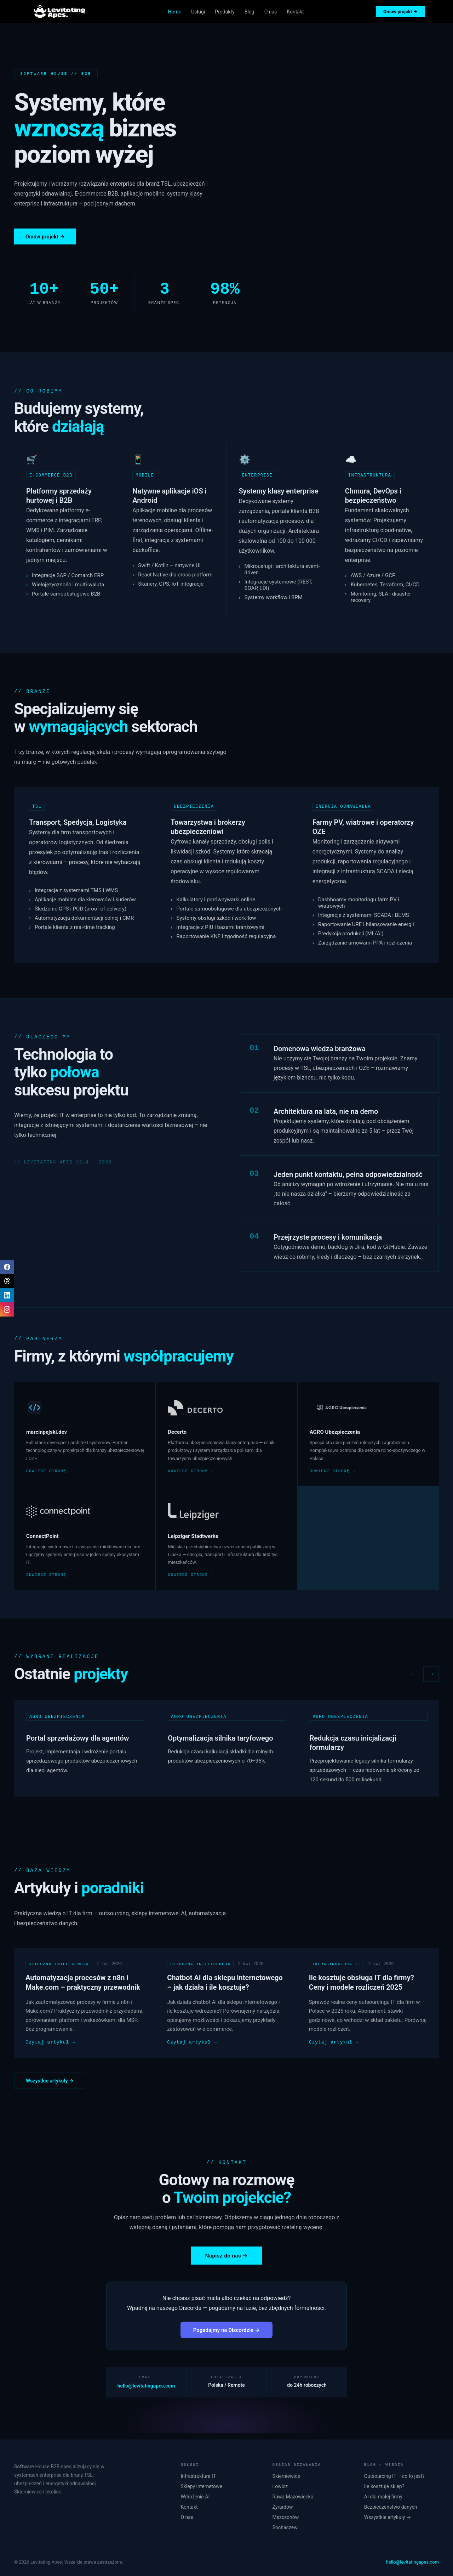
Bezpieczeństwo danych (390, 2507)
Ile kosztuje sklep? (384, 2486)
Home (175, 12)
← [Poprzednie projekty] (413, 1675)
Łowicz (280, 2486)
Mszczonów (286, 2517)
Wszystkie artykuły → (50, 2085)
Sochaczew (285, 2527)
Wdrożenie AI (195, 2496)
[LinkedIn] (7, 1295)
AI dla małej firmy (383, 2496)
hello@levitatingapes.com (146, 2391)
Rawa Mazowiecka (293, 2496)
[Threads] (7, 1281)
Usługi (198, 12)
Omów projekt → (400, 11)
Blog (249, 12)
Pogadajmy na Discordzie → (226, 2335)
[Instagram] (7, 1309)
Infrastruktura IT (198, 2476)
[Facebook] (7, 1267)
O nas (270, 12)
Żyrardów (283, 2507)
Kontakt (295, 12)
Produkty (224, 12)
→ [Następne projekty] (431, 1675)
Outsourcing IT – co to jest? (394, 2476)
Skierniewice (286, 2476)
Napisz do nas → (226, 2260)
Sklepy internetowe (201, 2486)
